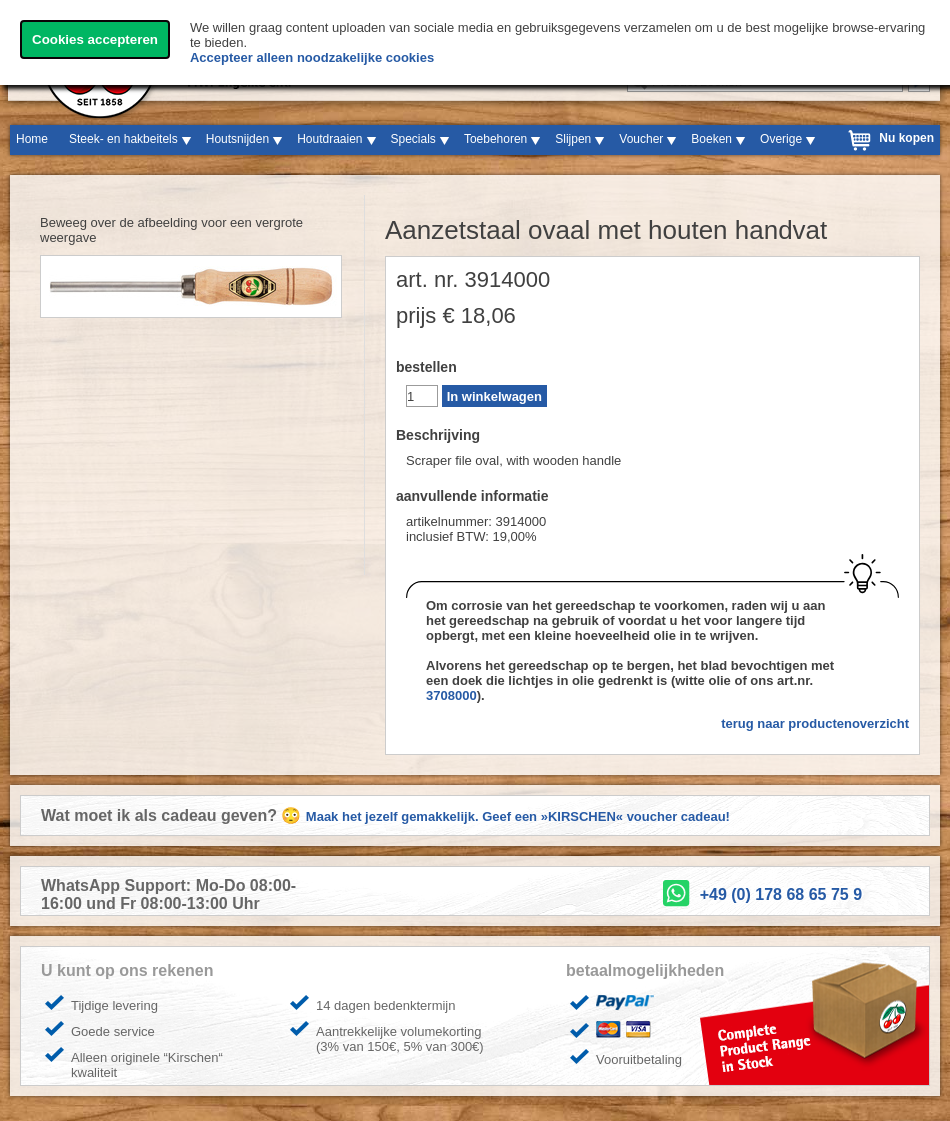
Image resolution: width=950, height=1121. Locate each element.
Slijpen (573, 139)
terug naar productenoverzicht (815, 723)
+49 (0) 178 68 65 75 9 (781, 894)
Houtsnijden (237, 139)
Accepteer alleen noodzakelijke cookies (312, 57)
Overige (781, 139)
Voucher (641, 139)
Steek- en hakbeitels (123, 139)
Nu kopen (906, 138)
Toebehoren (495, 139)
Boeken (711, 139)
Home (32, 139)
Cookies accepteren (95, 39)
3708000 (451, 695)
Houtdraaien (329, 139)
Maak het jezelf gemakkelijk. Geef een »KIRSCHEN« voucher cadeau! (518, 816)
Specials (413, 139)
